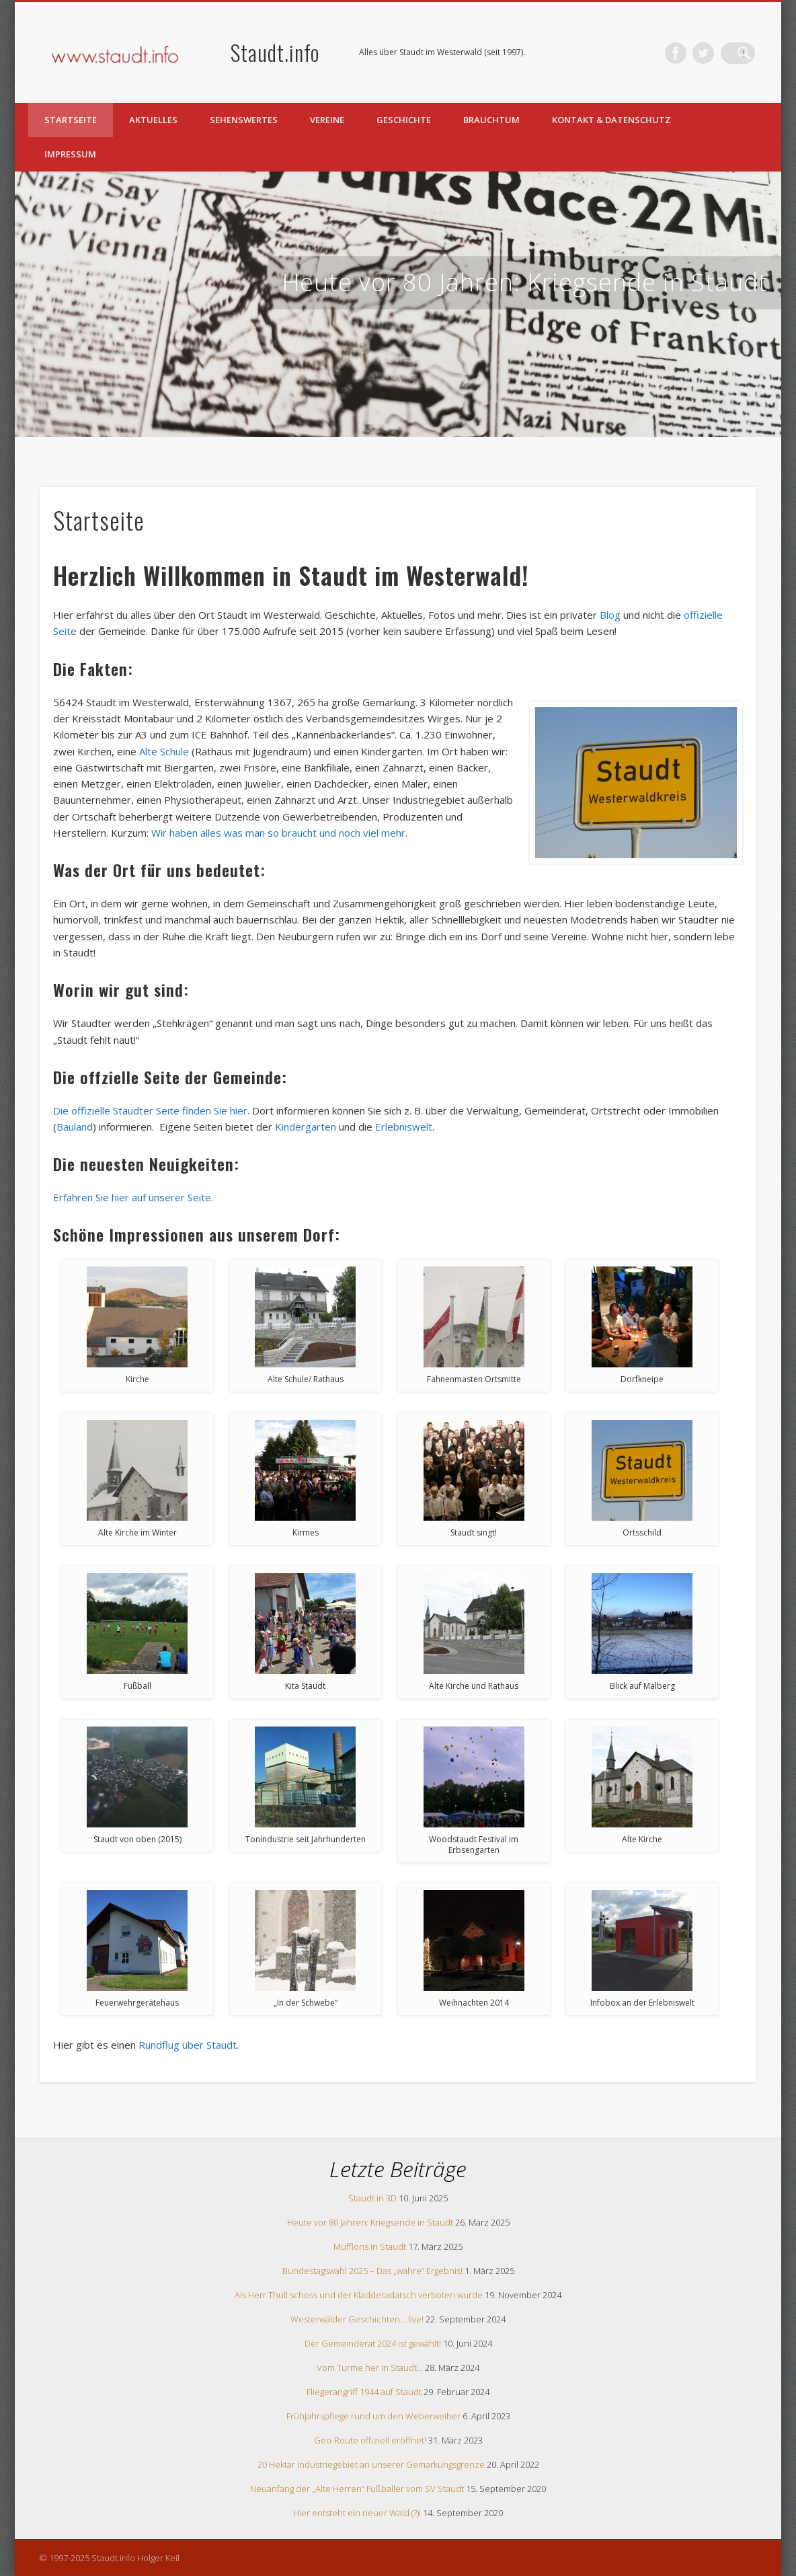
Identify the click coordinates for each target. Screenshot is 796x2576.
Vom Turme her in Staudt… (370, 2367)
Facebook (689, 53)
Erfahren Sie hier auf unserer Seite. (133, 1197)
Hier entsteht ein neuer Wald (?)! (357, 2513)
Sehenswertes (244, 120)
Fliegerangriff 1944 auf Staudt (364, 2392)
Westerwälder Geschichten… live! (357, 2319)
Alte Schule (164, 751)
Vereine (327, 120)
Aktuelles (153, 120)
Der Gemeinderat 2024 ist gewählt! (373, 2343)
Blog (610, 614)
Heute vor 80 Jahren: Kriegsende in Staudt (525, 282)
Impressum (70, 154)
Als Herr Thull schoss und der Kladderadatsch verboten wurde (359, 2295)
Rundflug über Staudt (187, 2044)
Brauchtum (491, 120)
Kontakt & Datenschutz (611, 120)
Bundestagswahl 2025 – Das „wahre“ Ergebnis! (372, 2271)
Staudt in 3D (372, 2198)
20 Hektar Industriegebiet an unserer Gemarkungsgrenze (371, 2464)
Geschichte (403, 120)
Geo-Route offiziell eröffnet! (370, 2440)
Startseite (70, 120)
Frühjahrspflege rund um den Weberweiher (373, 2416)
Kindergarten (305, 1126)
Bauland (74, 1126)
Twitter (716, 53)
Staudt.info (275, 52)
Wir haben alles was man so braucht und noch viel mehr (278, 832)
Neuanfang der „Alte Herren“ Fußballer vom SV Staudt (357, 2489)
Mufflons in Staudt (369, 2246)
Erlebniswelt (403, 1126)
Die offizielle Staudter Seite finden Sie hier (150, 1110)
